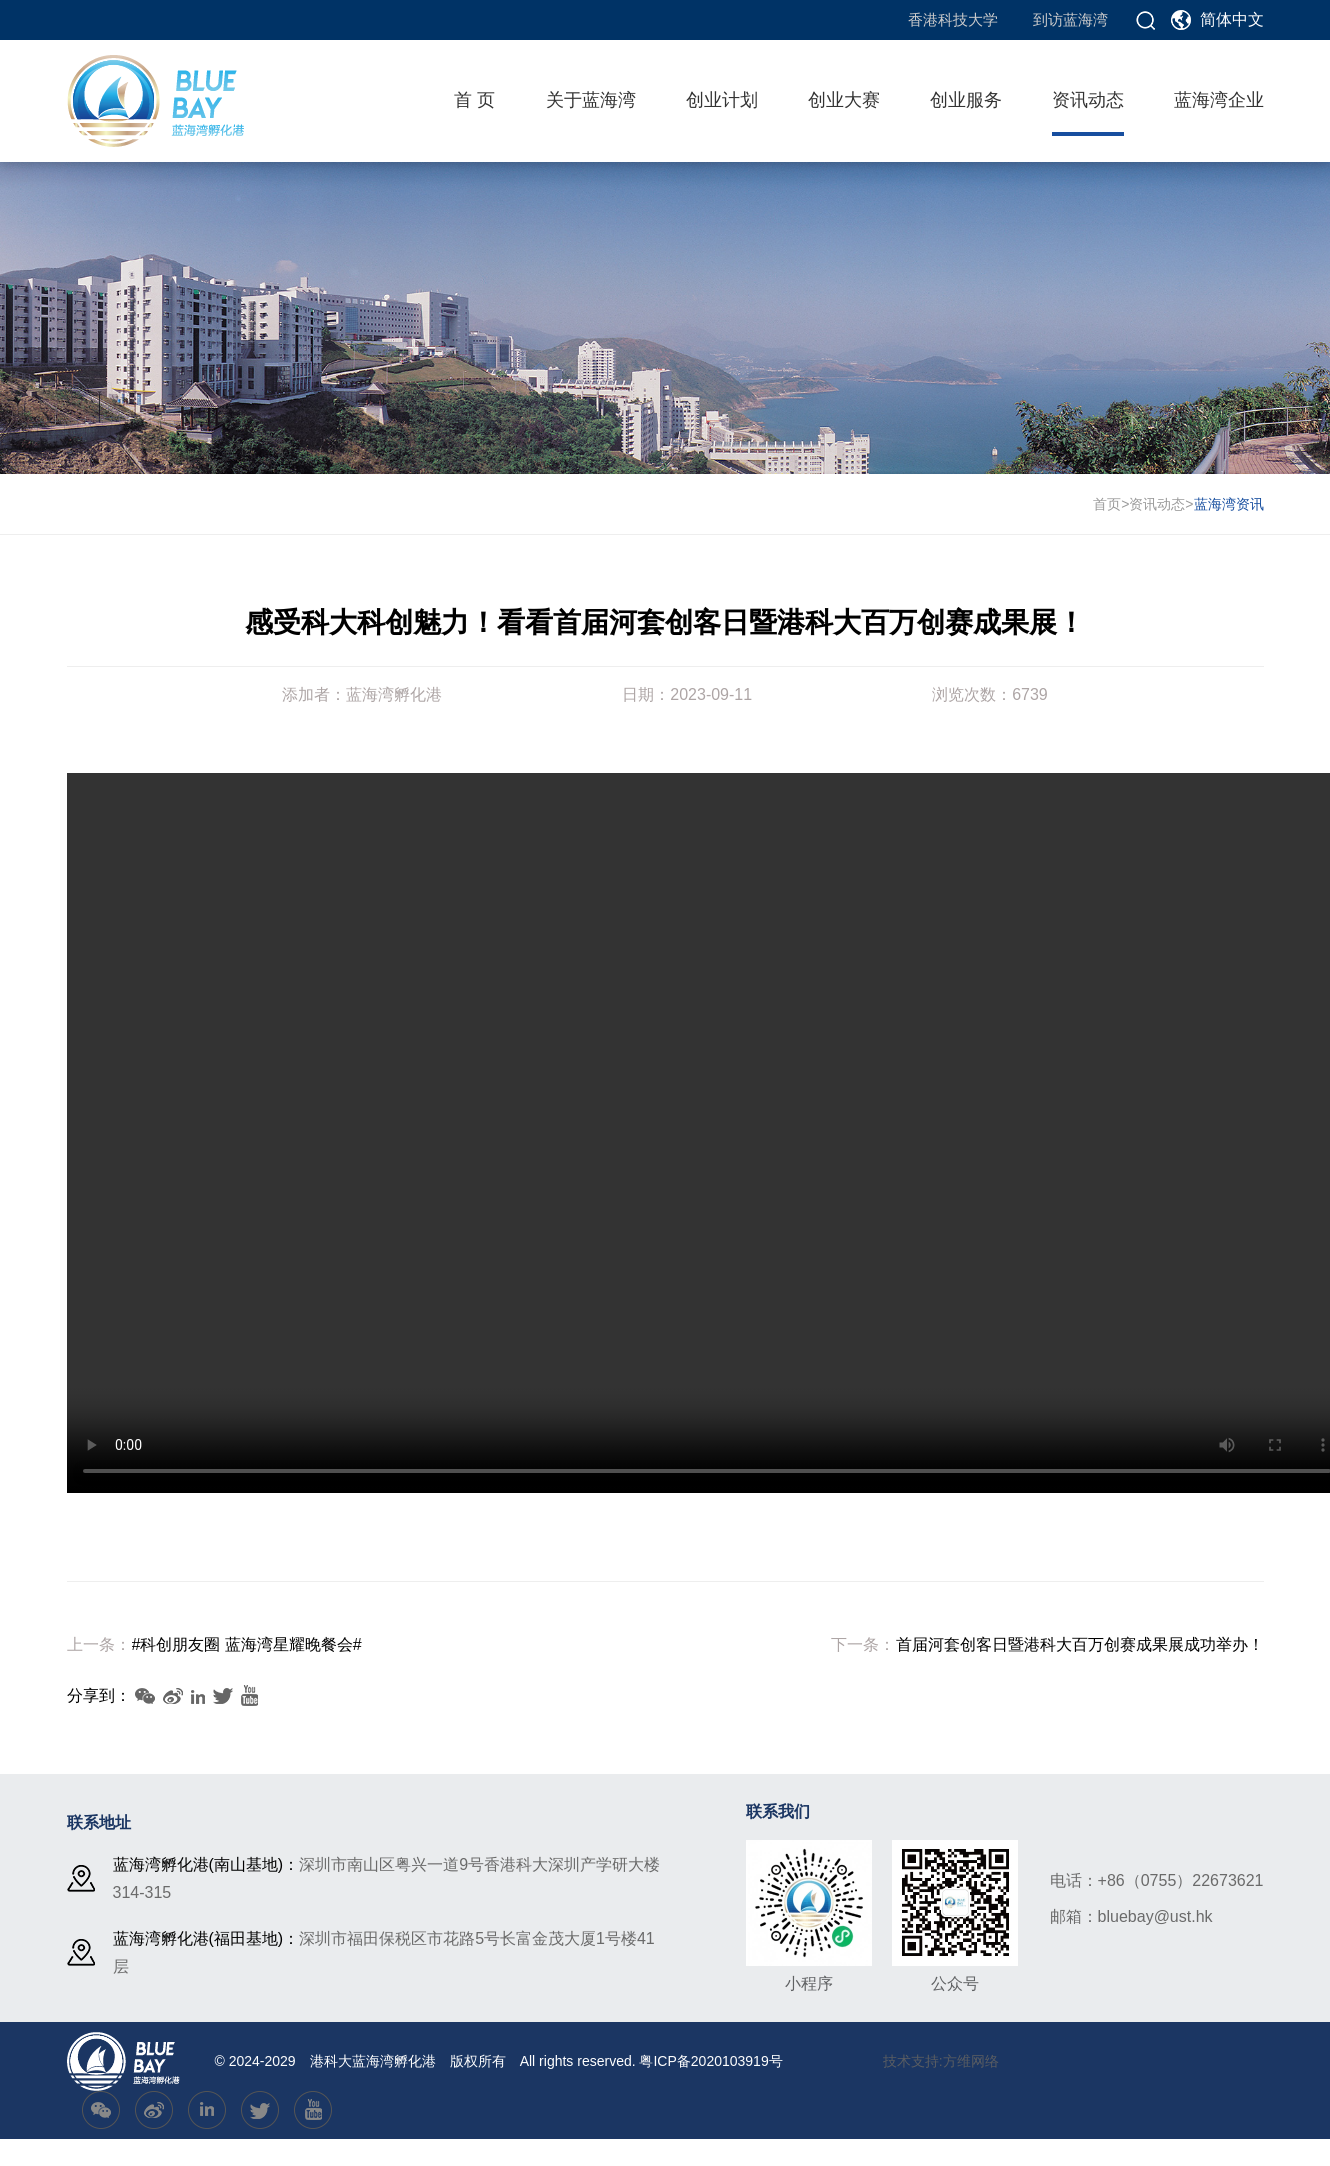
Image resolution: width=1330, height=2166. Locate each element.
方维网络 (971, 2061)
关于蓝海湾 (591, 100)
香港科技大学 (953, 19)
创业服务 (966, 100)
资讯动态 (1088, 100)
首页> (1111, 504)
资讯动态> (1161, 504)
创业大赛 (844, 100)
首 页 (474, 100)
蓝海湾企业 (1219, 100)
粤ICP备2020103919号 (710, 2061)
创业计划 (722, 100)
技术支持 (911, 2061)
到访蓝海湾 (1070, 19)
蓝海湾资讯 (1229, 504)
